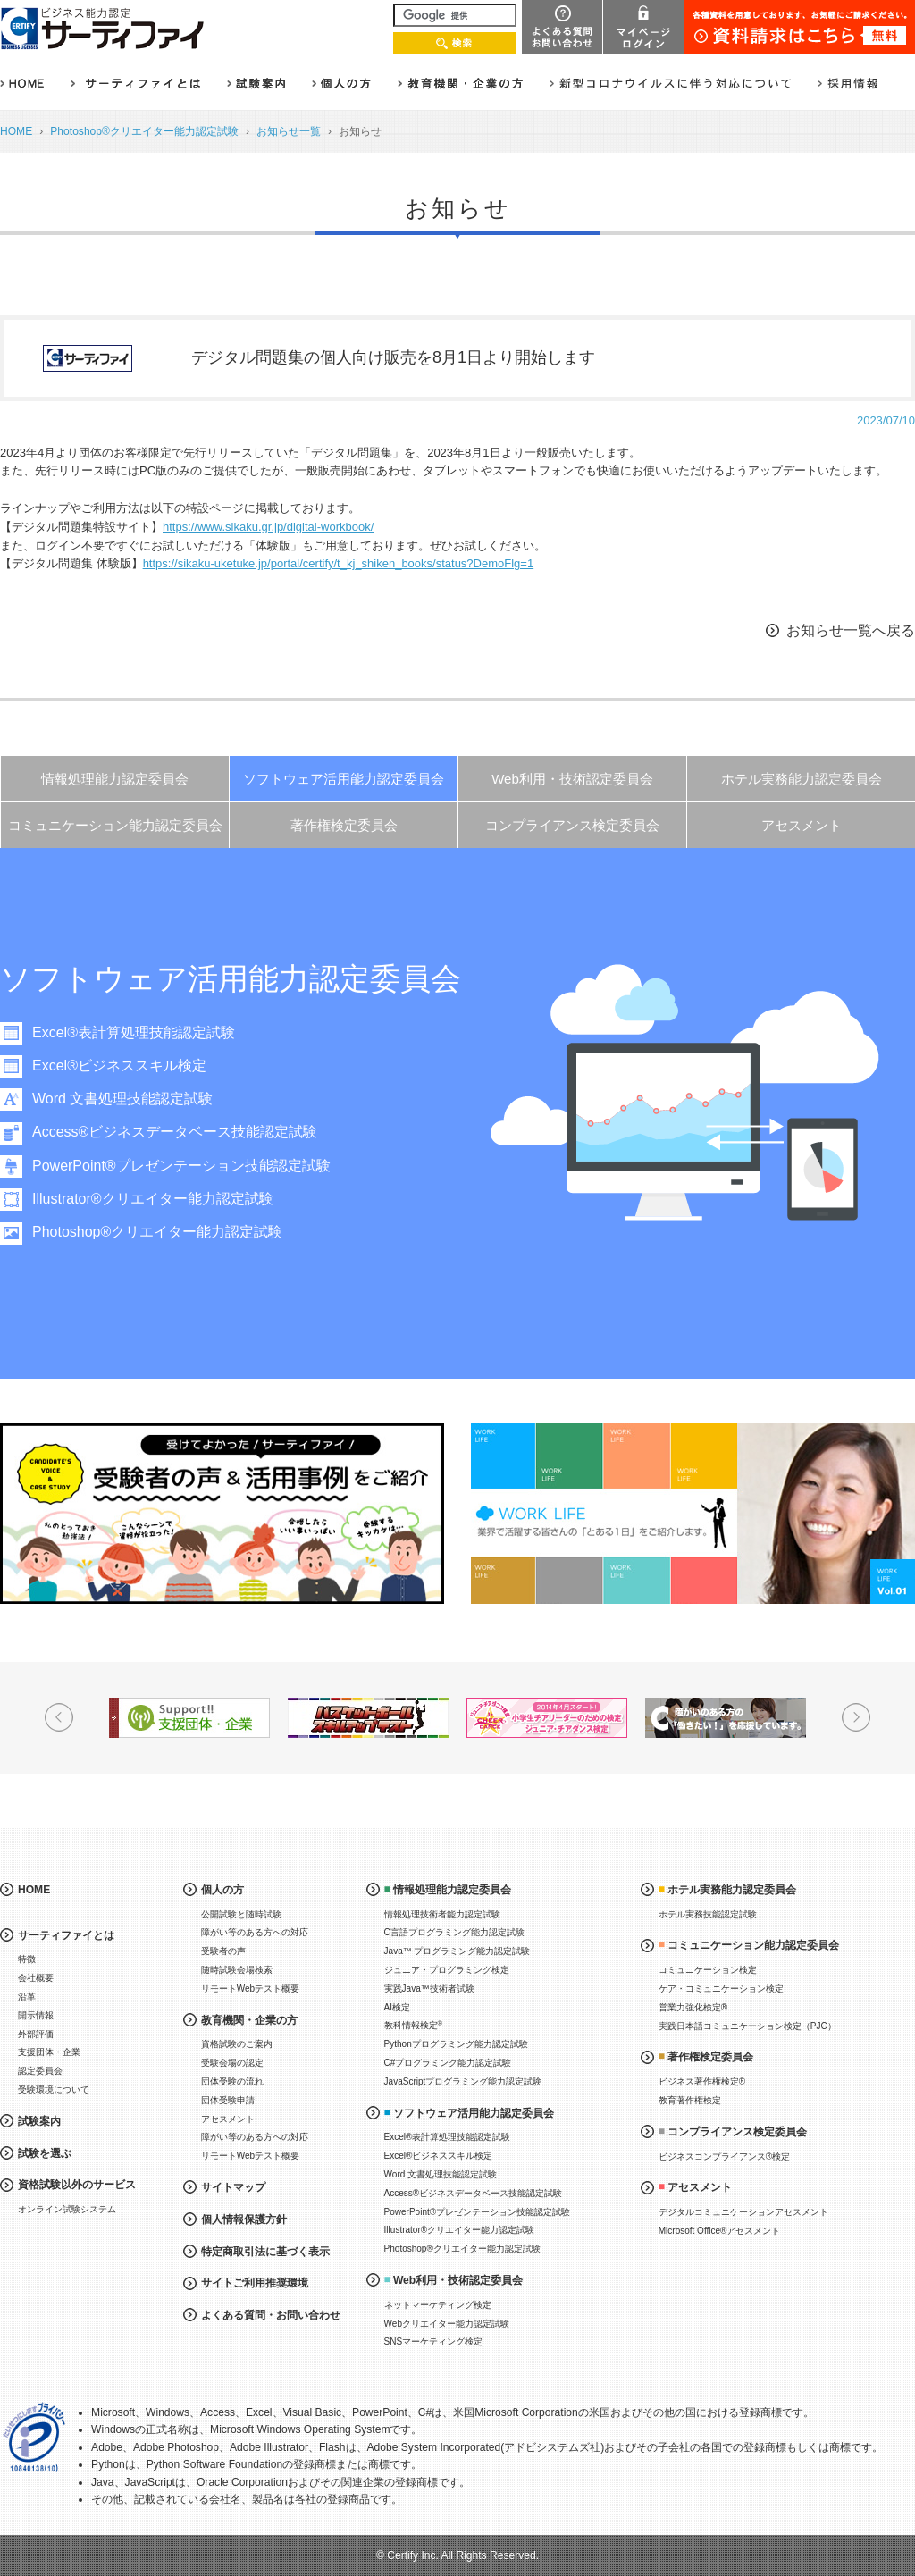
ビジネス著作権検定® (702, 2081)
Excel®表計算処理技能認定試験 (133, 1032)
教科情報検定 (413, 2025)
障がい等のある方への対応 (254, 1932)
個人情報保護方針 (244, 2219)
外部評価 (36, 2034)
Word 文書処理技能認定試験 (122, 1098)
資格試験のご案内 (237, 2044)
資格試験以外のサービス (77, 2184)
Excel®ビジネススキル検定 (119, 1065)
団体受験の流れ (232, 2081)
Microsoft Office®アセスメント (720, 2231)
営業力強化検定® (693, 2007)
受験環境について (53, 2089)
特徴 (27, 1959)
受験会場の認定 (232, 2063)
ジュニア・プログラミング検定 (446, 1970)
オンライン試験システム (67, 2209)
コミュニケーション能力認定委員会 (115, 825)
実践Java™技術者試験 (429, 1988)
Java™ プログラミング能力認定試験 (457, 1951)
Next (856, 1717)
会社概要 (36, 1978)
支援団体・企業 (49, 2052)
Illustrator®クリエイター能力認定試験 (152, 1198)
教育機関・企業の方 (249, 2020)
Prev (59, 1717)
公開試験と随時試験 (241, 1914)
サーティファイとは (66, 1935)
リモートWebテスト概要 (250, 1988)
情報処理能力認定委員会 (115, 778)
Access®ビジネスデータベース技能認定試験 (174, 1131)
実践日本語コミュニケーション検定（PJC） (747, 2026)
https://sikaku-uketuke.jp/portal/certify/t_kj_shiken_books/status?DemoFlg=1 (338, 563)
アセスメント (801, 825)
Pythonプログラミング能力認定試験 (456, 2044)
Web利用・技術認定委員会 (572, 778)
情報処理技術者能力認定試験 (442, 1914)
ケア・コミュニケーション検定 (721, 1988)
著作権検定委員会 (344, 825)
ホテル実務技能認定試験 (708, 1914)
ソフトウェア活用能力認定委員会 (343, 778)
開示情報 (36, 2015)
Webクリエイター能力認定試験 (446, 2323)
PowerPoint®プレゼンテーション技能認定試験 (181, 1165)
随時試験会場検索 (237, 1970)
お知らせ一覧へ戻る (850, 630)
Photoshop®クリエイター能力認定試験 (144, 131)
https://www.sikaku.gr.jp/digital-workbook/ (268, 526)
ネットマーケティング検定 (437, 2305)
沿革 (27, 1996)
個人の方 (222, 1890)
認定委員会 (40, 2071)
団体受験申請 (228, 2100)
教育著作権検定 (690, 2100)
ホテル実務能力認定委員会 (801, 778)
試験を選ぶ (44, 2153)
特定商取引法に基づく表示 (265, 2251)
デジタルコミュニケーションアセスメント (743, 2212)
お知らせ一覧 (288, 131)
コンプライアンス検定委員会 (572, 825)
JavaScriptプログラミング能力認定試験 (463, 2081)
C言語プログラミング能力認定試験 (454, 1932)
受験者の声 (223, 1951)
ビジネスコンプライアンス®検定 (724, 2156)
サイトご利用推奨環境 (254, 2283)
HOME (16, 131)
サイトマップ (233, 2187)
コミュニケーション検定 (708, 1970)
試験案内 (39, 2121)
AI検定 (397, 2007)
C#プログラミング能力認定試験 (448, 2063)
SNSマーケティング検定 (433, 2341)
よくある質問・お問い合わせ (270, 2315)
